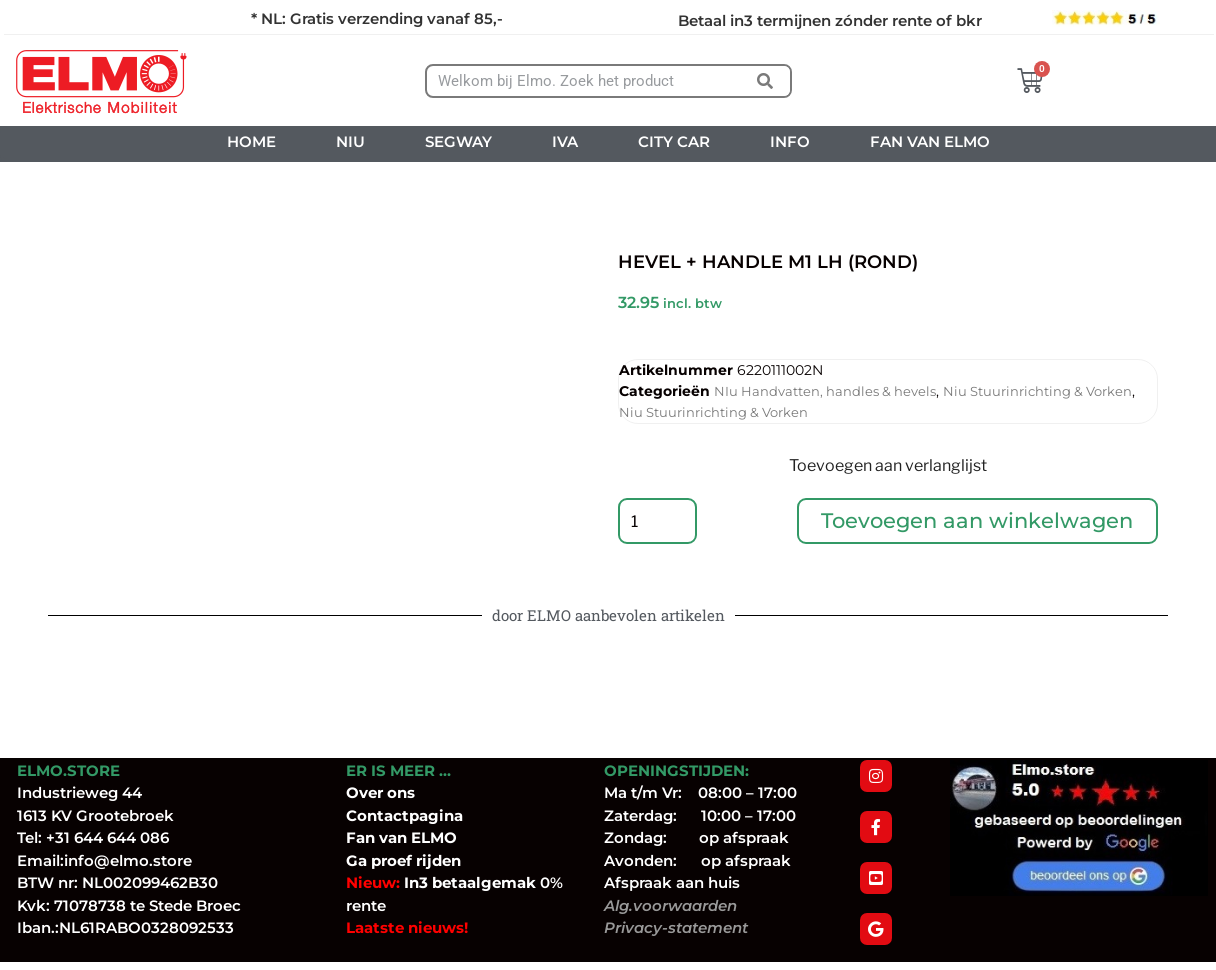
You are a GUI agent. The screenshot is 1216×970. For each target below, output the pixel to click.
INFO (790, 141)
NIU (350, 141)
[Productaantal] (658, 523)
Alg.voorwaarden (670, 905)
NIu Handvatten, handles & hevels (825, 391)
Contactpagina (404, 815)
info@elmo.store (128, 860)
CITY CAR (674, 141)
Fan (360, 837)
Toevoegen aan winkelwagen (978, 522)
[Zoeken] (764, 81)
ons (401, 792)
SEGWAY (458, 141)
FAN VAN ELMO (930, 141)
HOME (251, 141)
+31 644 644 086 (107, 837)
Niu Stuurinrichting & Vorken (1037, 391)
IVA (565, 141)
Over (366, 792)
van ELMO (416, 837)
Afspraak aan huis (672, 882)
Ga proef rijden (403, 860)
